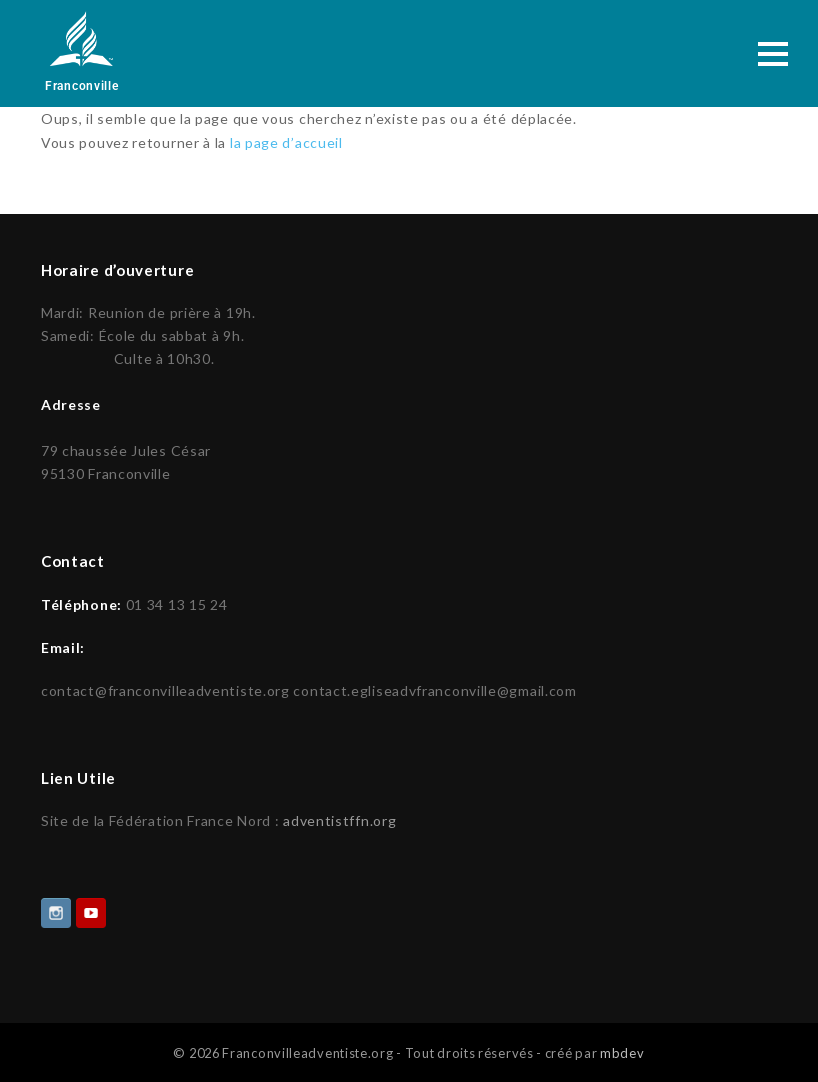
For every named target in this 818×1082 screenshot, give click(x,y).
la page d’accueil (286, 142)
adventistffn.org (339, 818)
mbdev (622, 1051)
